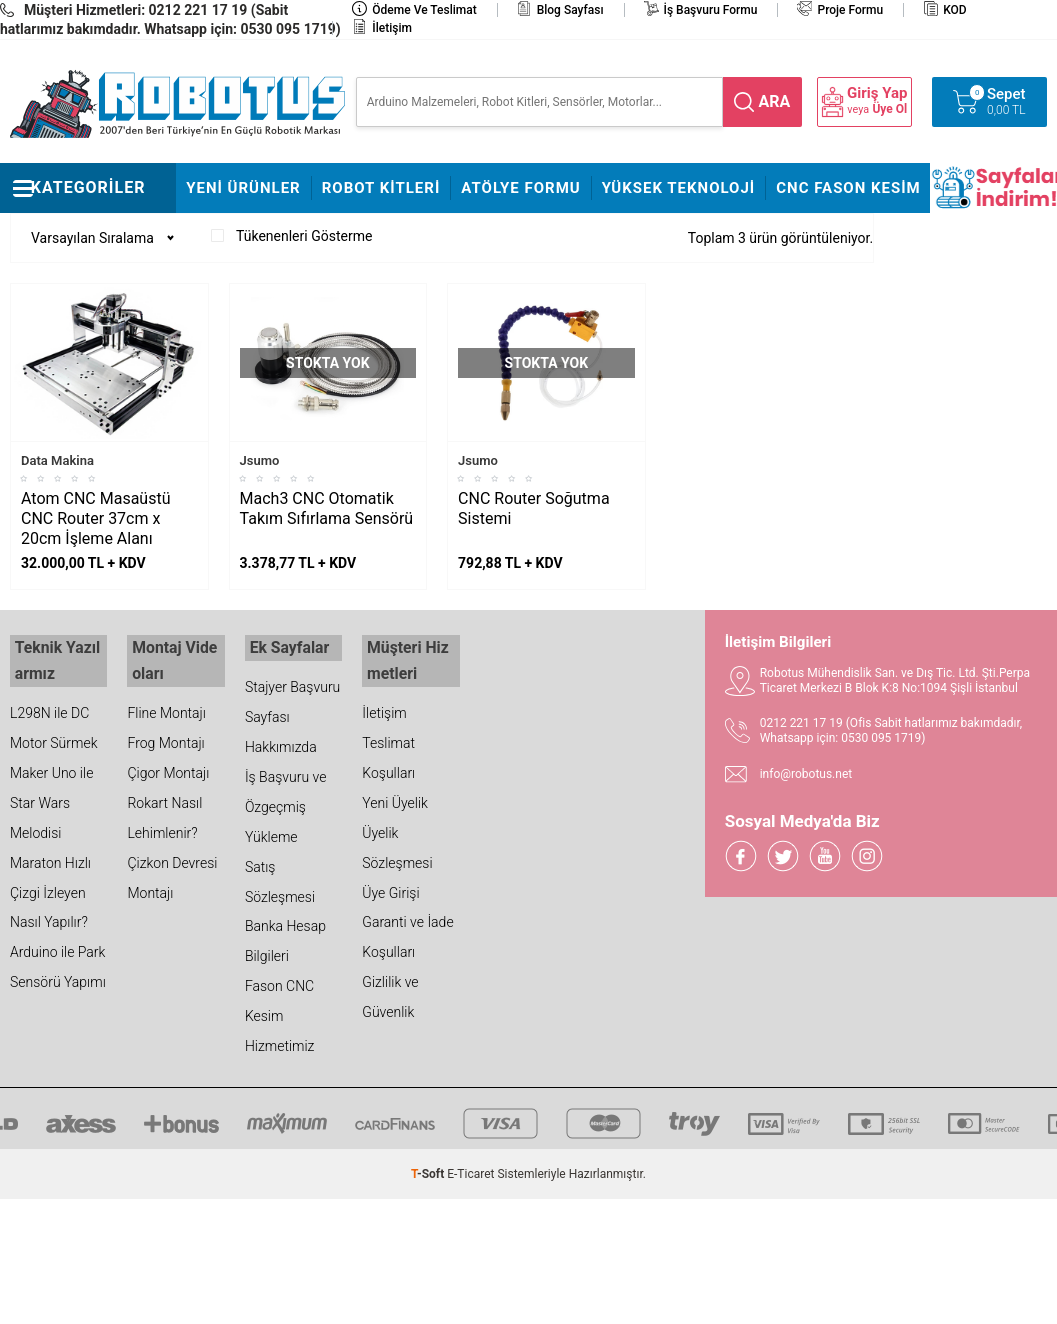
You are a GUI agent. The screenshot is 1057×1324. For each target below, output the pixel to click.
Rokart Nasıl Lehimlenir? (164, 809)
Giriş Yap (877, 93)
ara (775, 101)
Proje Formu (850, 10)
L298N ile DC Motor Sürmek (54, 719)
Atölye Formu (520, 188)
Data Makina (57, 460)
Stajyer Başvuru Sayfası (292, 699)
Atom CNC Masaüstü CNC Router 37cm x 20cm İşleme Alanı (95, 518)
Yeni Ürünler (243, 188)
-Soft (429, 1172)
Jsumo (260, 460)
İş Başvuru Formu (711, 10)
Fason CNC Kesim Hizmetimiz (280, 1014)
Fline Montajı (166, 704)
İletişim (392, 28)
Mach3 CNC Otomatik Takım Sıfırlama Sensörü (327, 508)
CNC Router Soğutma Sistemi (534, 508)
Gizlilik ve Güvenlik (390, 989)
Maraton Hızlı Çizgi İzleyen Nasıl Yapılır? (50, 884)
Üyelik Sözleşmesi (397, 839)
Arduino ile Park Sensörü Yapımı (58, 959)
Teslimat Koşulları (388, 749)
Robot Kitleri (381, 188)
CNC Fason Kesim (848, 188)
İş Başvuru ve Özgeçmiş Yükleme (286, 804)
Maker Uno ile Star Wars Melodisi (51, 794)
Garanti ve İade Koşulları (407, 929)
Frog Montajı (165, 734)
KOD (955, 10)
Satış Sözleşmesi (280, 879)
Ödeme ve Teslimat (424, 10)
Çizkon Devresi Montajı (172, 869)
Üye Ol (889, 109)
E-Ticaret (470, 1172)
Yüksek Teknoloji (679, 188)
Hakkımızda (281, 744)
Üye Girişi (390, 884)
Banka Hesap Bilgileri (285, 939)
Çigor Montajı (168, 764)
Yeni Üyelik (395, 794)
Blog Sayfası (570, 10)
